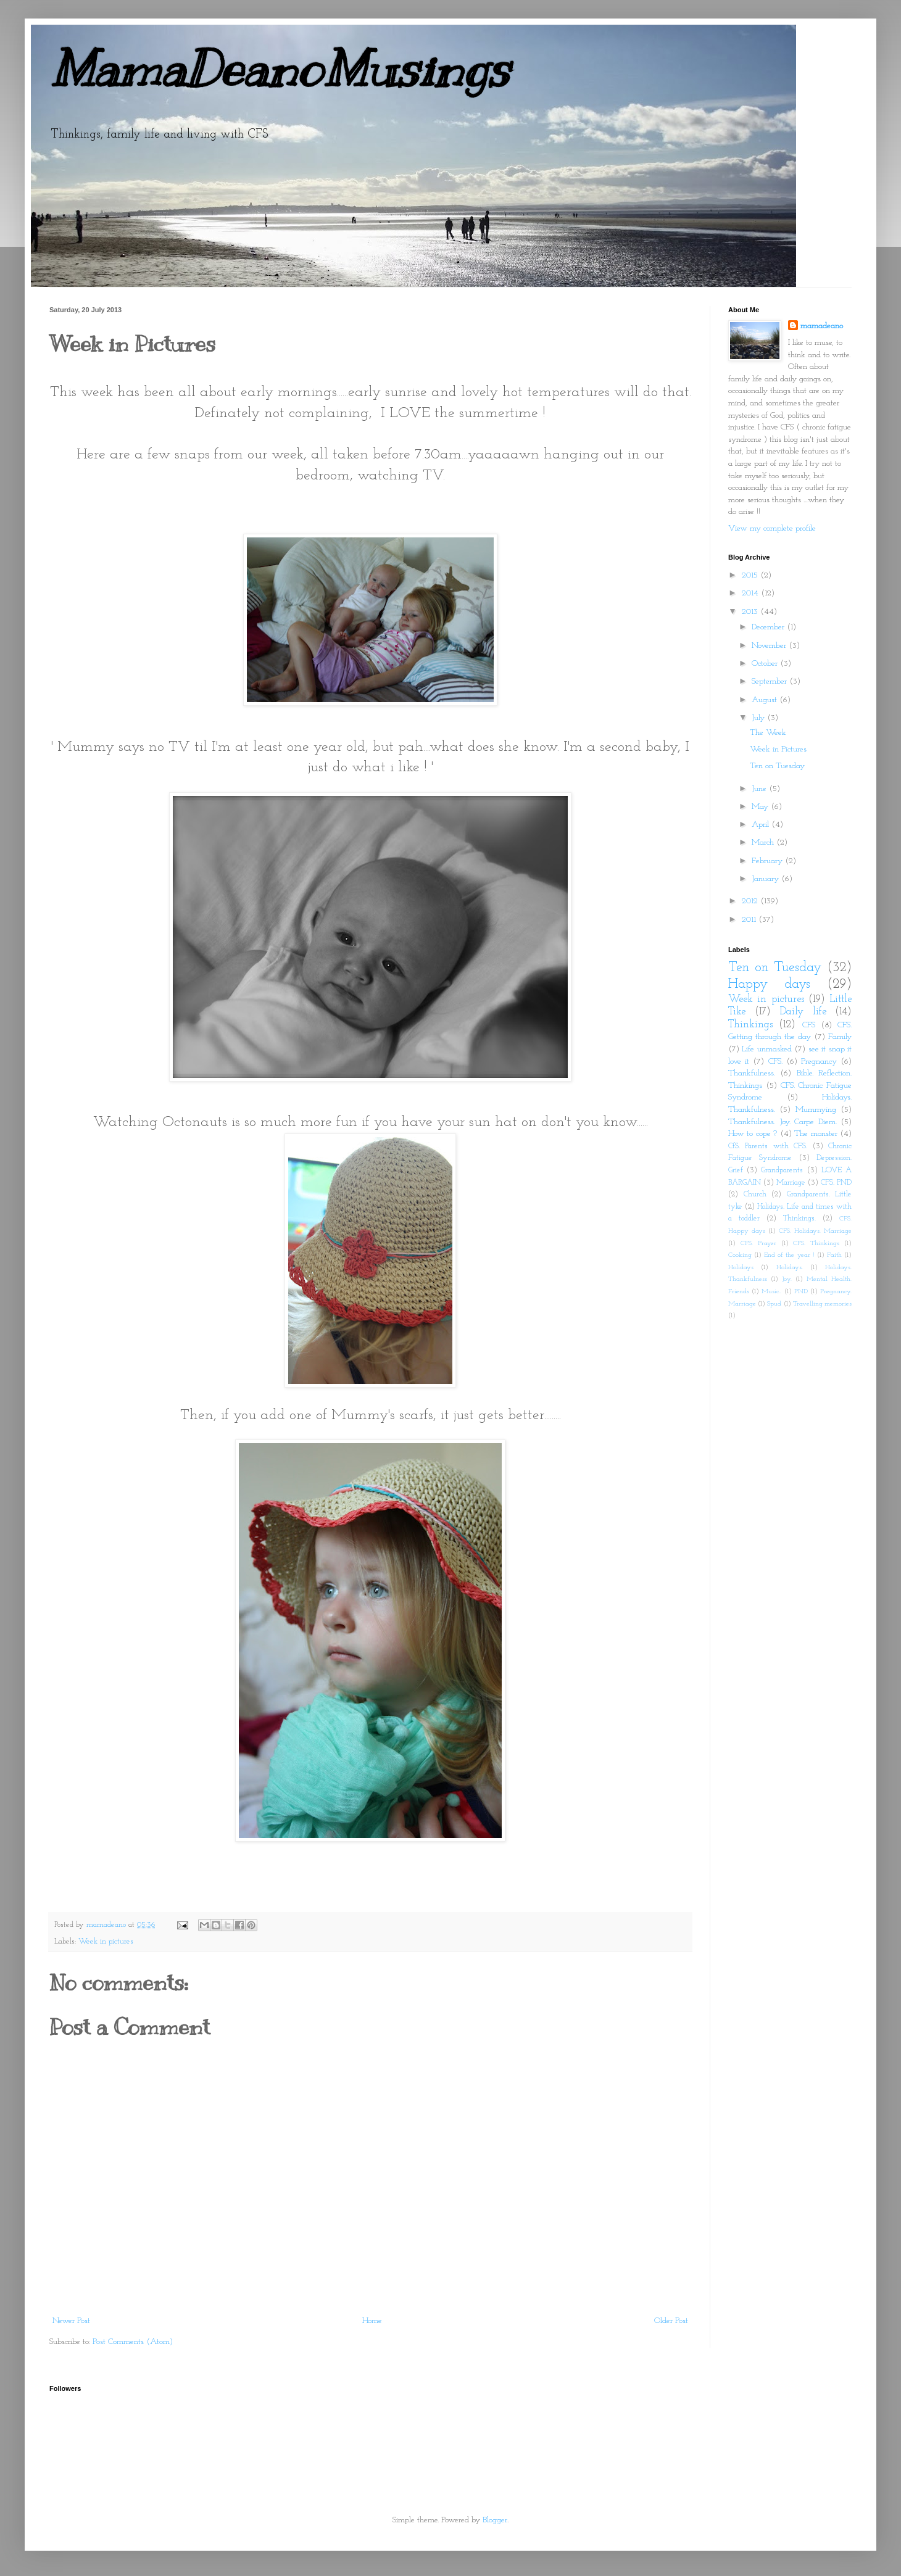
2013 (751, 611)
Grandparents (782, 1170)
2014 (751, 593)
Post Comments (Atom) (133, 2341)
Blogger (495, 2520)
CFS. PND (836, 1183)
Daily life (802, 1011)
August (765, 700)
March (764, 842)
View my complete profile (772, 528)
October (766, 663)
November (770, 645)
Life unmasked (766, 1049)
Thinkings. (799, 1218)
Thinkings (750, 1024)
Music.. (771, 1291)
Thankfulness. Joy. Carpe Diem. (782, 1122)
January (766, 879)
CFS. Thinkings (816, 1243)
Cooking (740, 1255)
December (769, 627)
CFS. (775, 1061)
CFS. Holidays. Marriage (815, 1231)
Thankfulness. (751, 1073)
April (761, 824)
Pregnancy (819, 1061)
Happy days (769, 984)
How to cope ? (752, 1133)
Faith (834, 1255)
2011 (750, 919)
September (770, 681)
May (761, 806)
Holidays (741, 1267)
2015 (751, 575)
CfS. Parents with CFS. (767, 1146)
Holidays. (789, 1267)
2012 (751, 901)
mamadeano (821, 326)
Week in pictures (105, 1941)
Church (755, 1194)
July (759, 718)
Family (840, 1037)
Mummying (815, 1109)
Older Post (671, 2320)
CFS (808, 1025)
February (768, 861)
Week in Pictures (778, 749)
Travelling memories (822, 1304)
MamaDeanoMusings (279, 69)
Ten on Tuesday (777, 766)
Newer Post (71, 2320)
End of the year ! (789, 1255)
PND (801, 1291)
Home (372, 2320)
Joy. (787, 1279)
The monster (815, 1133)
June (760, 788)
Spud (774, 1304)
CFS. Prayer (758, 1243)
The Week (768, 732)
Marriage (790, 1183)
